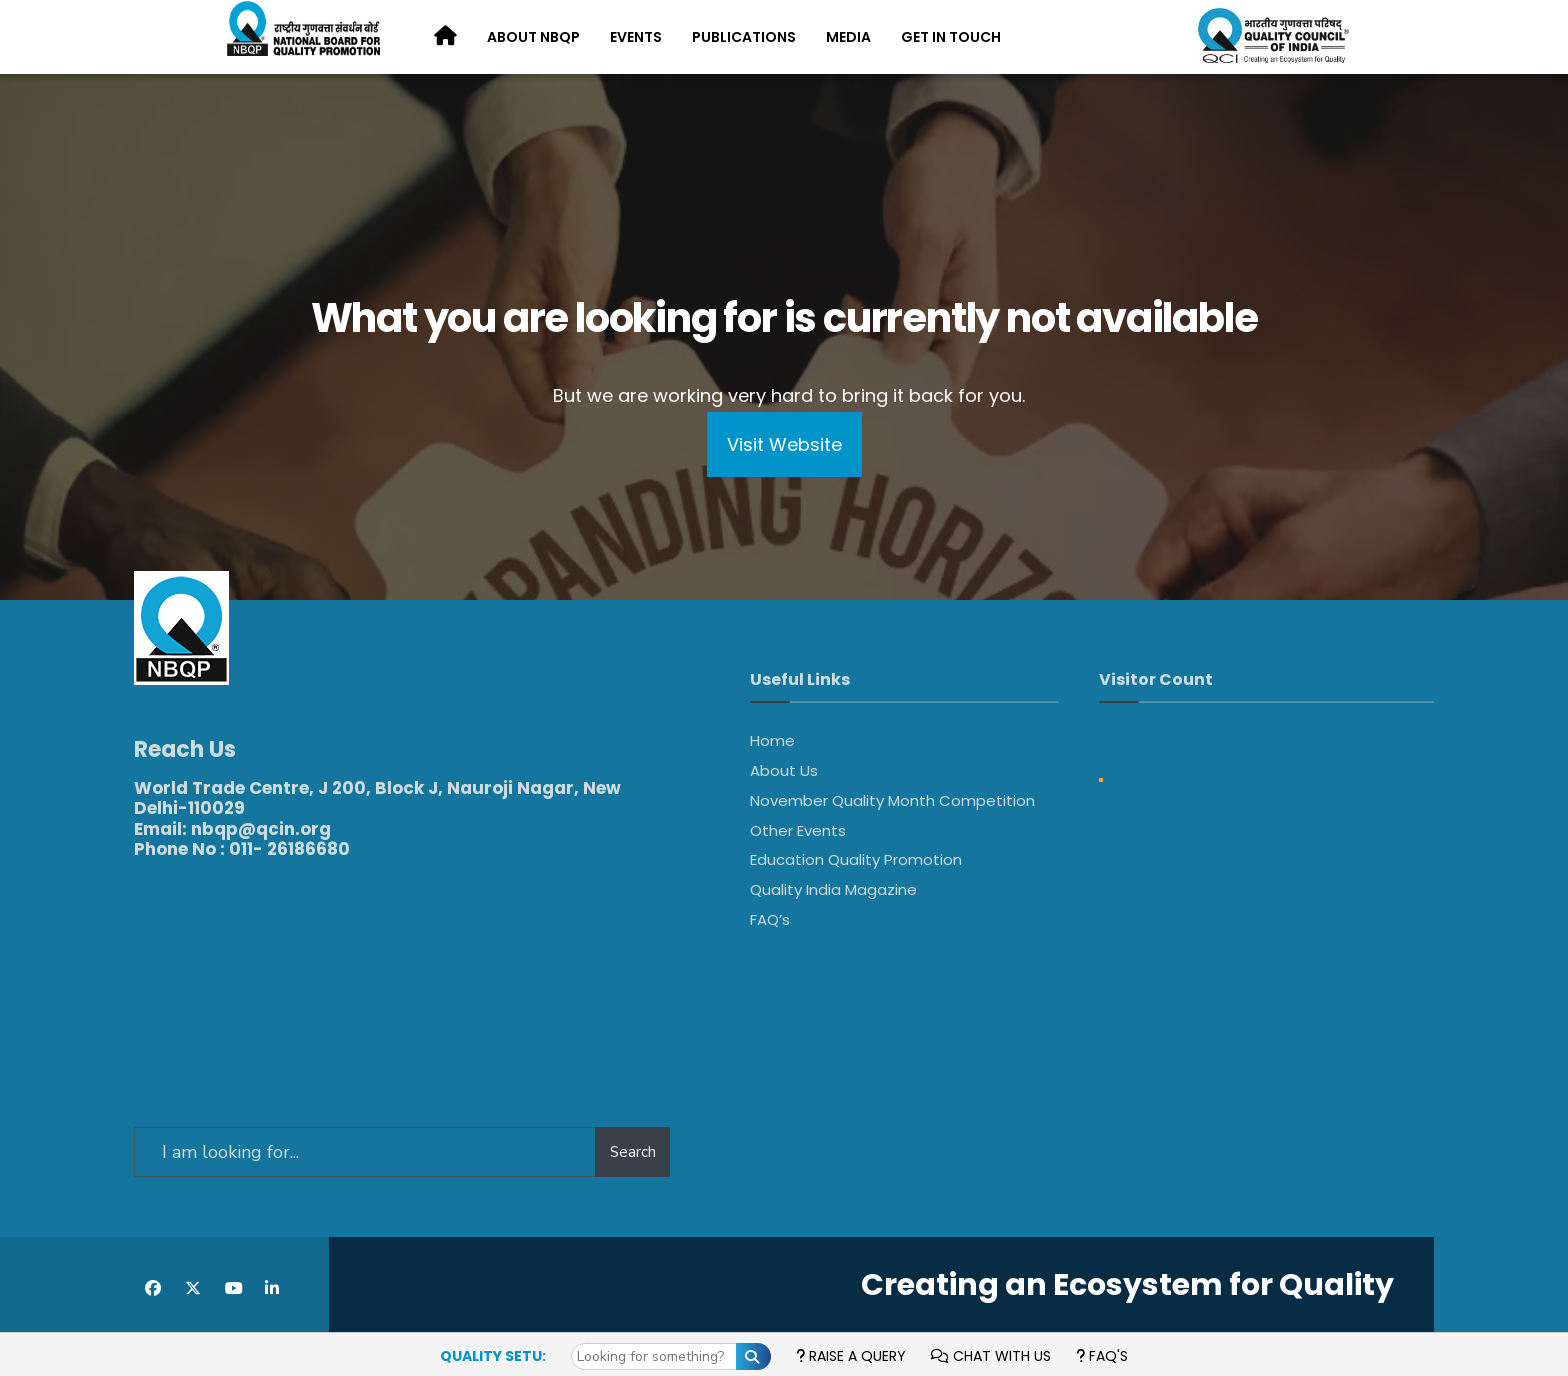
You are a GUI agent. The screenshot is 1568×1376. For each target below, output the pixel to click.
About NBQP (533, 37)
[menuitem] (533, 38)
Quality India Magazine (833, 889)
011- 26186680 (289, 836)
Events (636, 37)
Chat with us (991, 1356)
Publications (744, 37)
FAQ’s (770, 919)
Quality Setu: (493, 1356)
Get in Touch (951, 37)
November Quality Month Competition (892, 800)
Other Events (798, 830)
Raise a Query (851, 1356)
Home (772, 740)
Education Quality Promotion (856, 859)
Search (633, 1139)
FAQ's (1102, 1356)
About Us (784, 770)
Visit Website (784, 444)
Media (848, 37)
